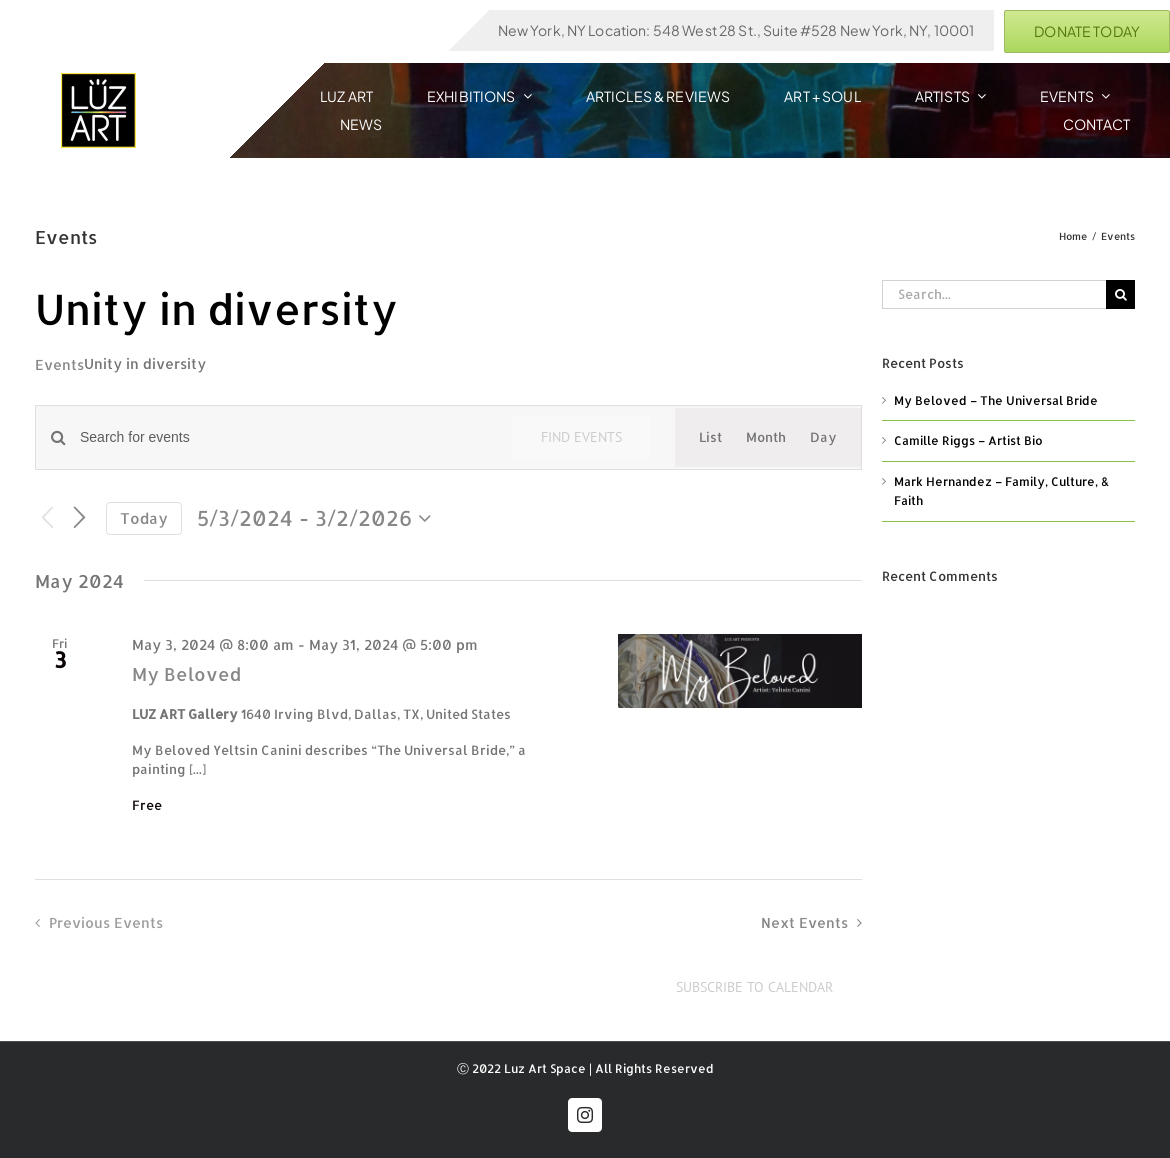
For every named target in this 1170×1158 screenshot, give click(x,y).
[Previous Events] (47, 518)
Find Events (581, 437)
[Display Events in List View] (710, 438)
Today (144, 518)
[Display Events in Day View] (823, 438)
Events (59, 364)
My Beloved (186, 673)
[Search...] (994, 294)
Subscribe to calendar (754, 987)
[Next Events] (79, 518)
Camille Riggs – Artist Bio (968, 440)
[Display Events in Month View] (766, 438)
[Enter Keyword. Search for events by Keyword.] (284, 437)
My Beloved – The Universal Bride (996, 400)
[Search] (1120, 294)
